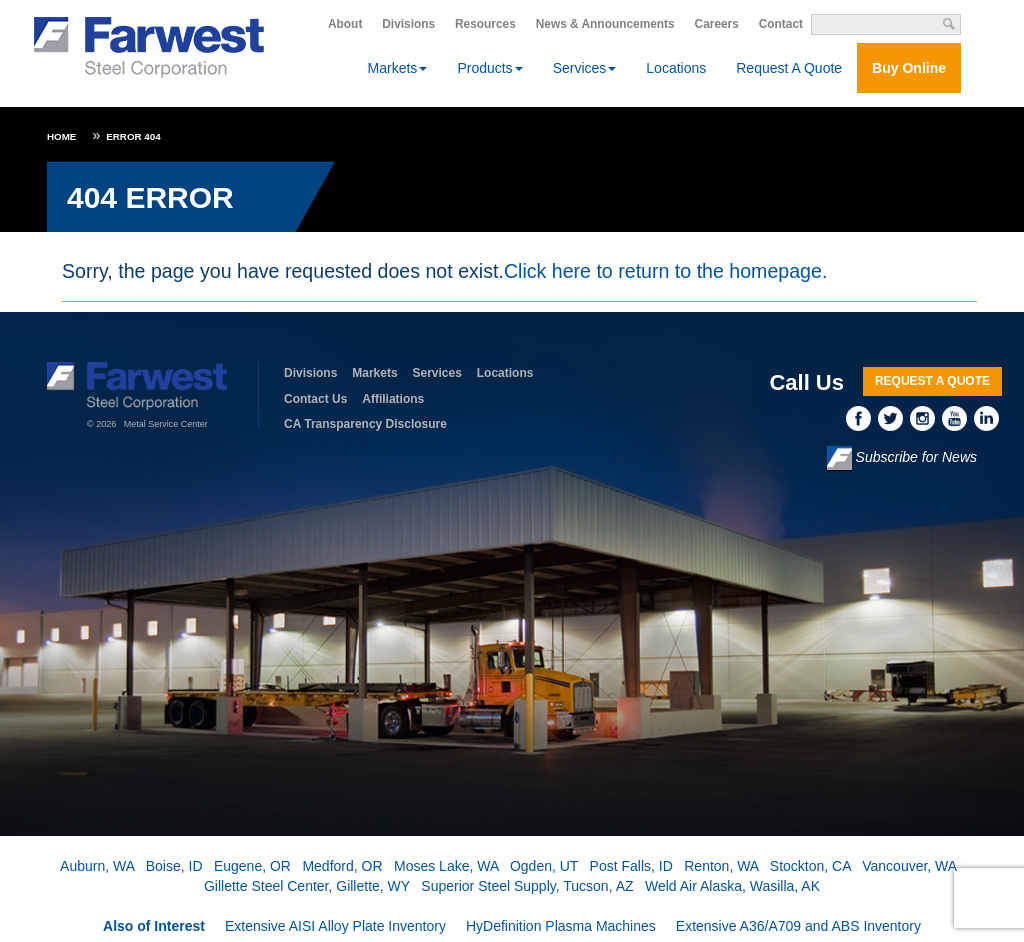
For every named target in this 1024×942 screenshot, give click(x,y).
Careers (717, 24)
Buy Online (909, 68)
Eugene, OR (252, 866)
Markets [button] (398, 68)
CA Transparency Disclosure (365, 424)
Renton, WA (721, 866)
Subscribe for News (902, 458)
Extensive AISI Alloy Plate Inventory (335, 926)
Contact (781, 24)
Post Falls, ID (631, 866)
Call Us (806, 382)
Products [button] (489, 68)
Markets (374, 373)
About (345, 24)
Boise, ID (174, 866)
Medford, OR (342, 866)
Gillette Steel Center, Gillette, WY (307, 886)
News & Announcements (605, 24)
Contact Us (315, 399)
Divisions (408, 24)
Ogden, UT (544, 866)
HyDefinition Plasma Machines (561, 926)
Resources (485, 24)
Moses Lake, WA (446, 866)
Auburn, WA (97, 866)
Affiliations (393, 399)
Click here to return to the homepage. (665, 271)
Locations (676, 68)
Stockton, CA (810, 866)
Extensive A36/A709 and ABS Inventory (798, 926)
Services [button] (585, 68)
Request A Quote (789, 68)
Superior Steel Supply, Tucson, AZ (527, 886)
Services (437, 373)
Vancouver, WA (909, 866)
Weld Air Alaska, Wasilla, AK (732, 886)
